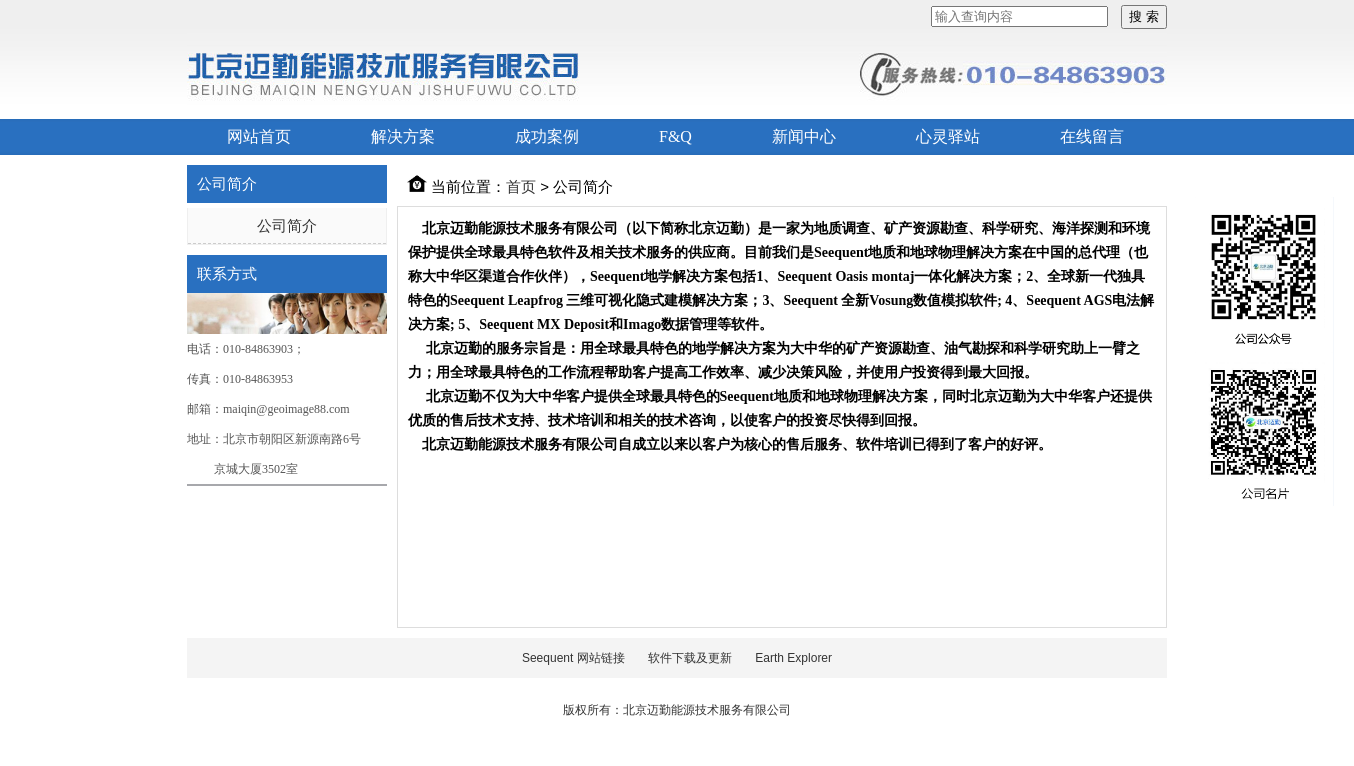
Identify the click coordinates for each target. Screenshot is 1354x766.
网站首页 (259, 136)
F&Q (675, 136)
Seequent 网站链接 (573, 658)
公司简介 (287, 225)
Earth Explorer (793, 658)
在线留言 (1092, 136)
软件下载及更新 (690, 658)
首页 (521, 186)
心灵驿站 (948, 136)
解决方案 (403, 136)
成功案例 (547, 136)
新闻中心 (804, 136)
